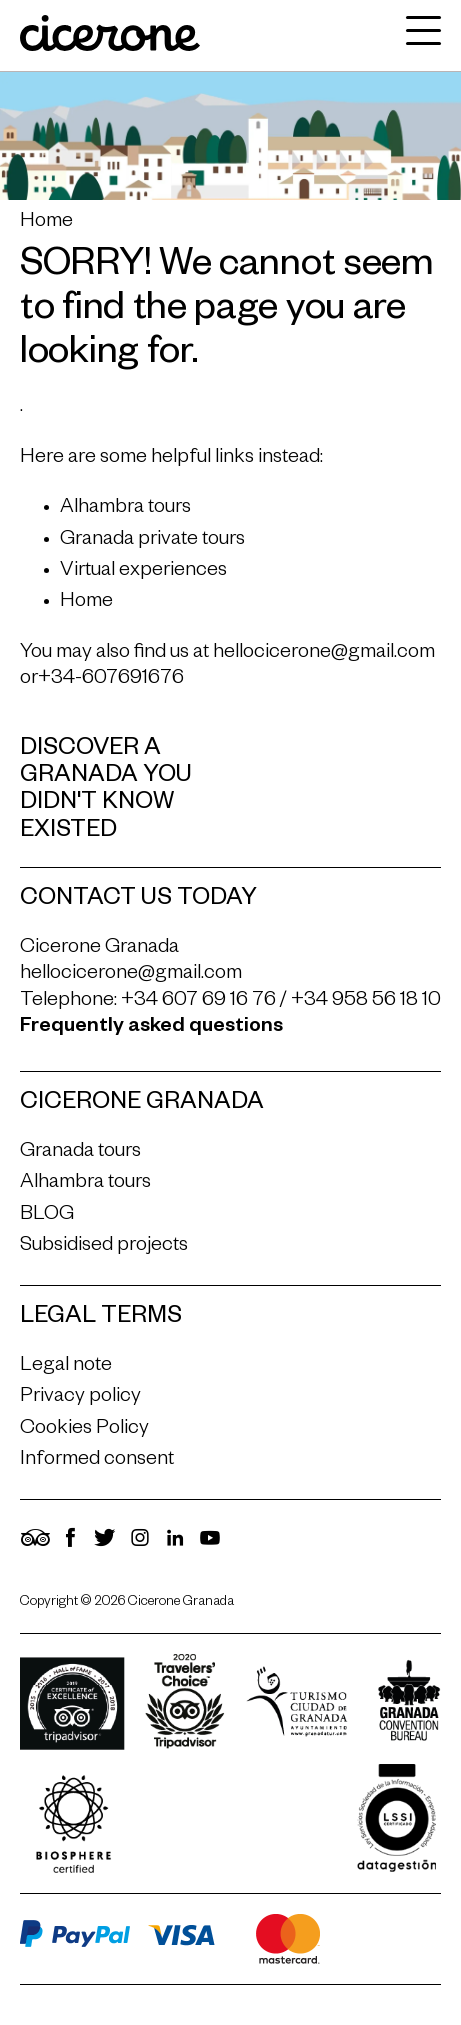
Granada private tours (152, 541)
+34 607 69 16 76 (198, 1002)
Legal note (66, 1367)
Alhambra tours (125, 509)
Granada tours (80, 1153)
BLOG (47, 1216)
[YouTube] (210, 1547)
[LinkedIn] (175, 1547)
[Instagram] (140, 1547)
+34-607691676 (111, 680)
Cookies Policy (84, 1430)
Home (46, 223)
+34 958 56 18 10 (366, 1002)
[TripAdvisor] (35, 1547)
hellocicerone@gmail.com (324, 654)
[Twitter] (105, 1547)
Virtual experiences (143, 572)
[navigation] (418, 35)
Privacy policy (80, 1398)
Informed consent (97, 1461)
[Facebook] (70, 1547)
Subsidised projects (104, 1247)
